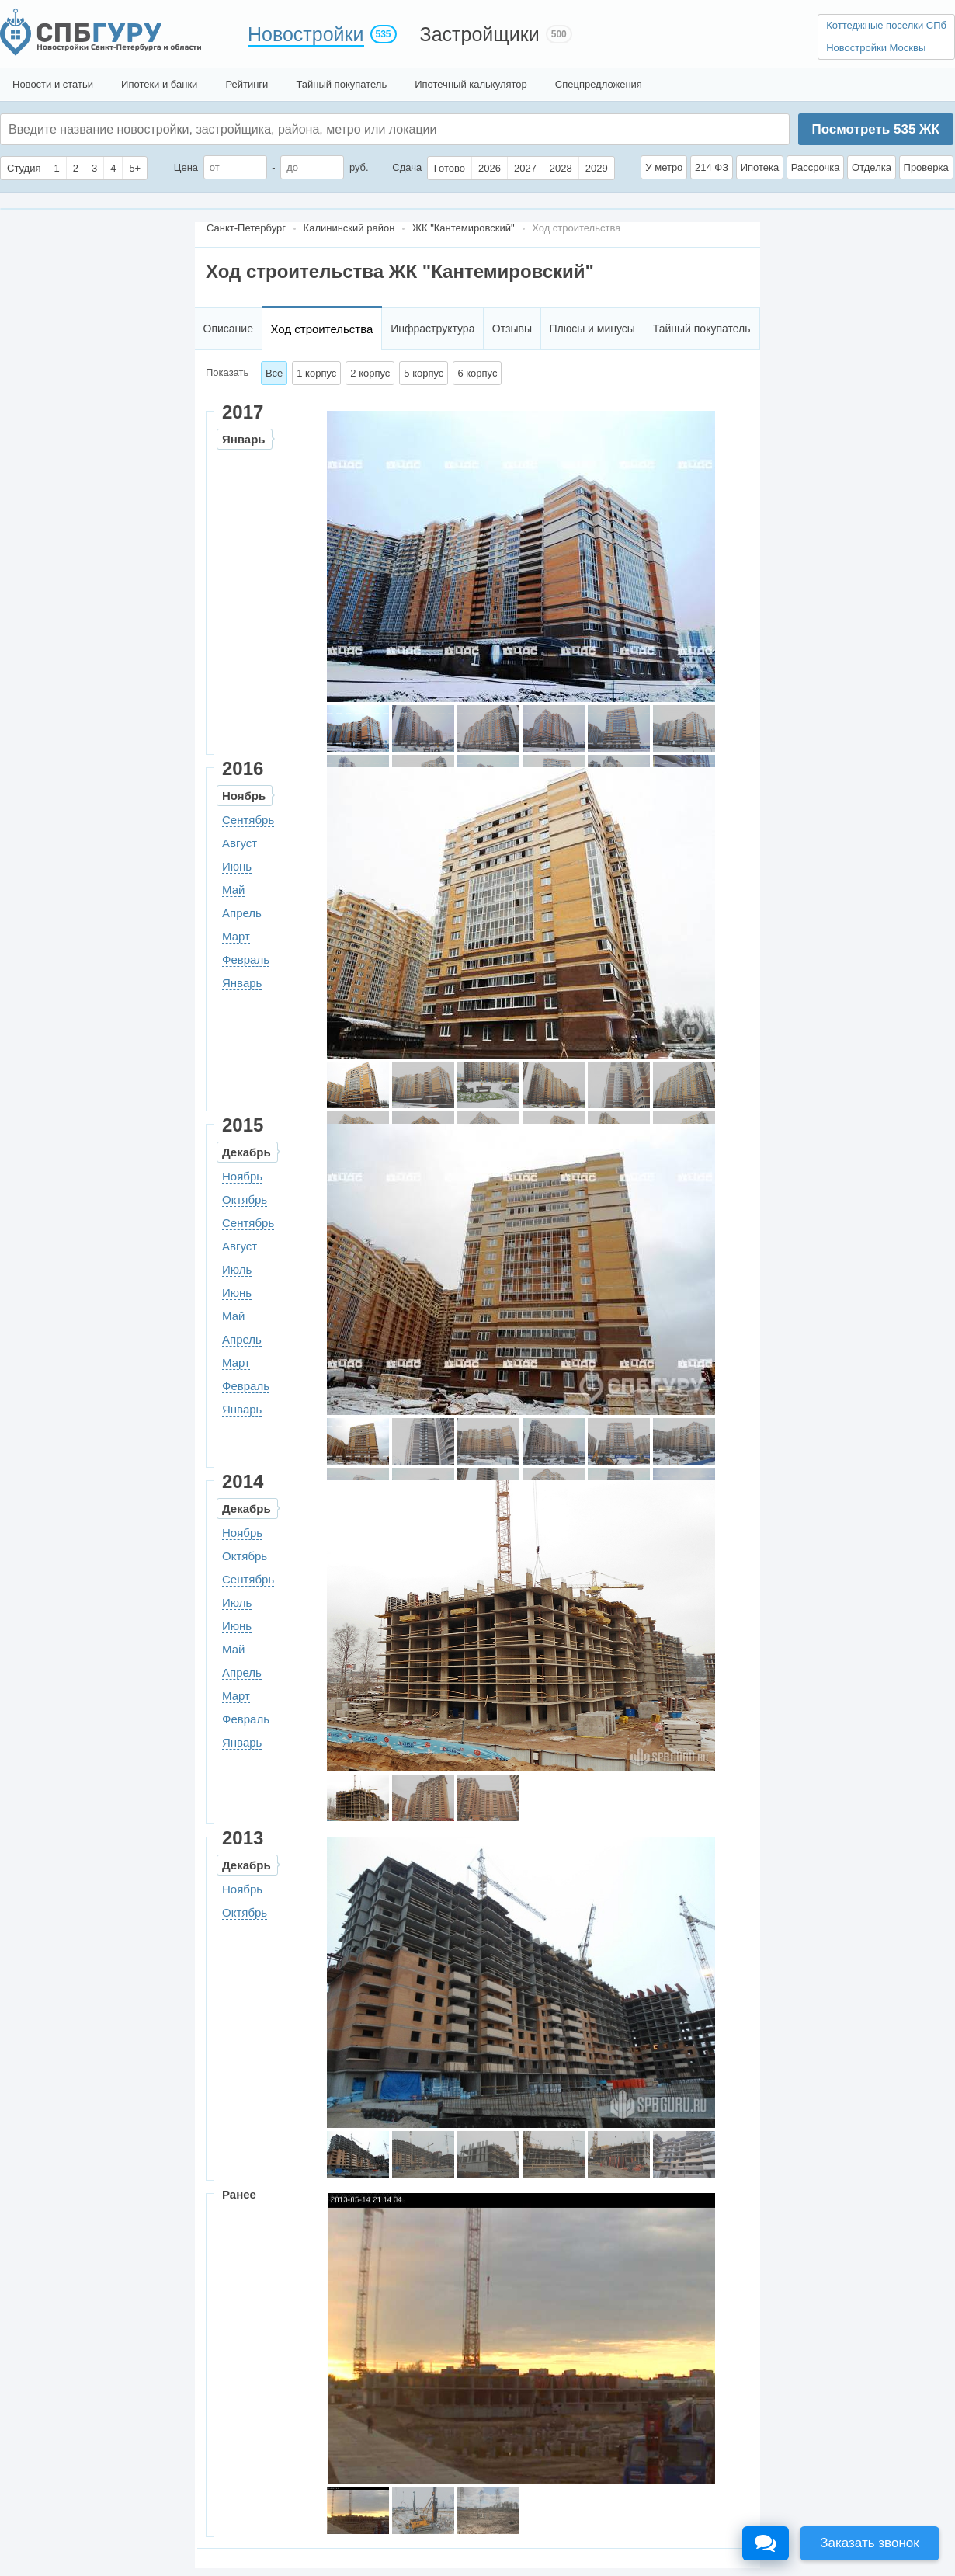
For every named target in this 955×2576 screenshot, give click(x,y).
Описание (228, 328)
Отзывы (512, 328)
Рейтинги (246, 84)
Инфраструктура (432, 328)
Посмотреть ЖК (875, 129)
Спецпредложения (598, 84)
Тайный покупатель (341, 84)
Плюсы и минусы (591, 328)
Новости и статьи (52, 84)
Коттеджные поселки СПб (886, 25)
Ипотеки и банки (159, 84)
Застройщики (480, 34)
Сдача (407, 167)
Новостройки (306, 34)
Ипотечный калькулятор (471, 84)
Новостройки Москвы (875, 48)
